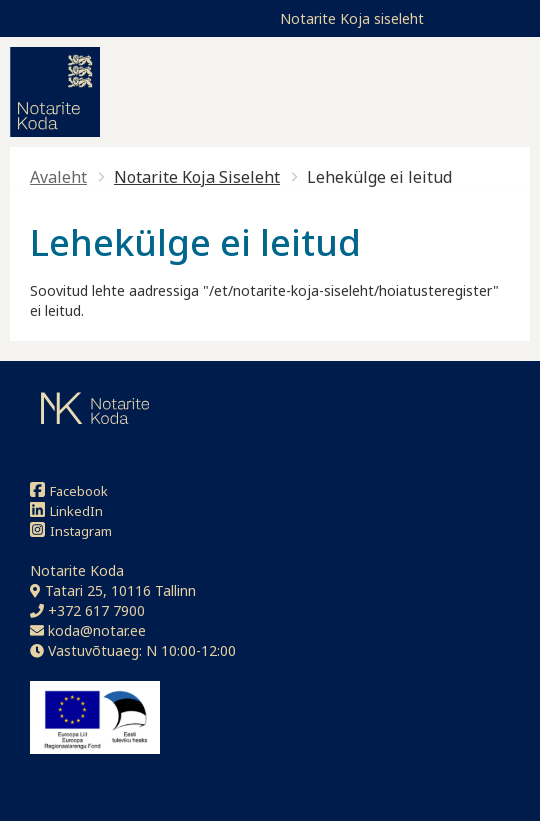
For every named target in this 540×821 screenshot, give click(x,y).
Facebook (69, 490)
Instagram (71, 530)
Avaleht (58, 177)
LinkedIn (66, 510)
